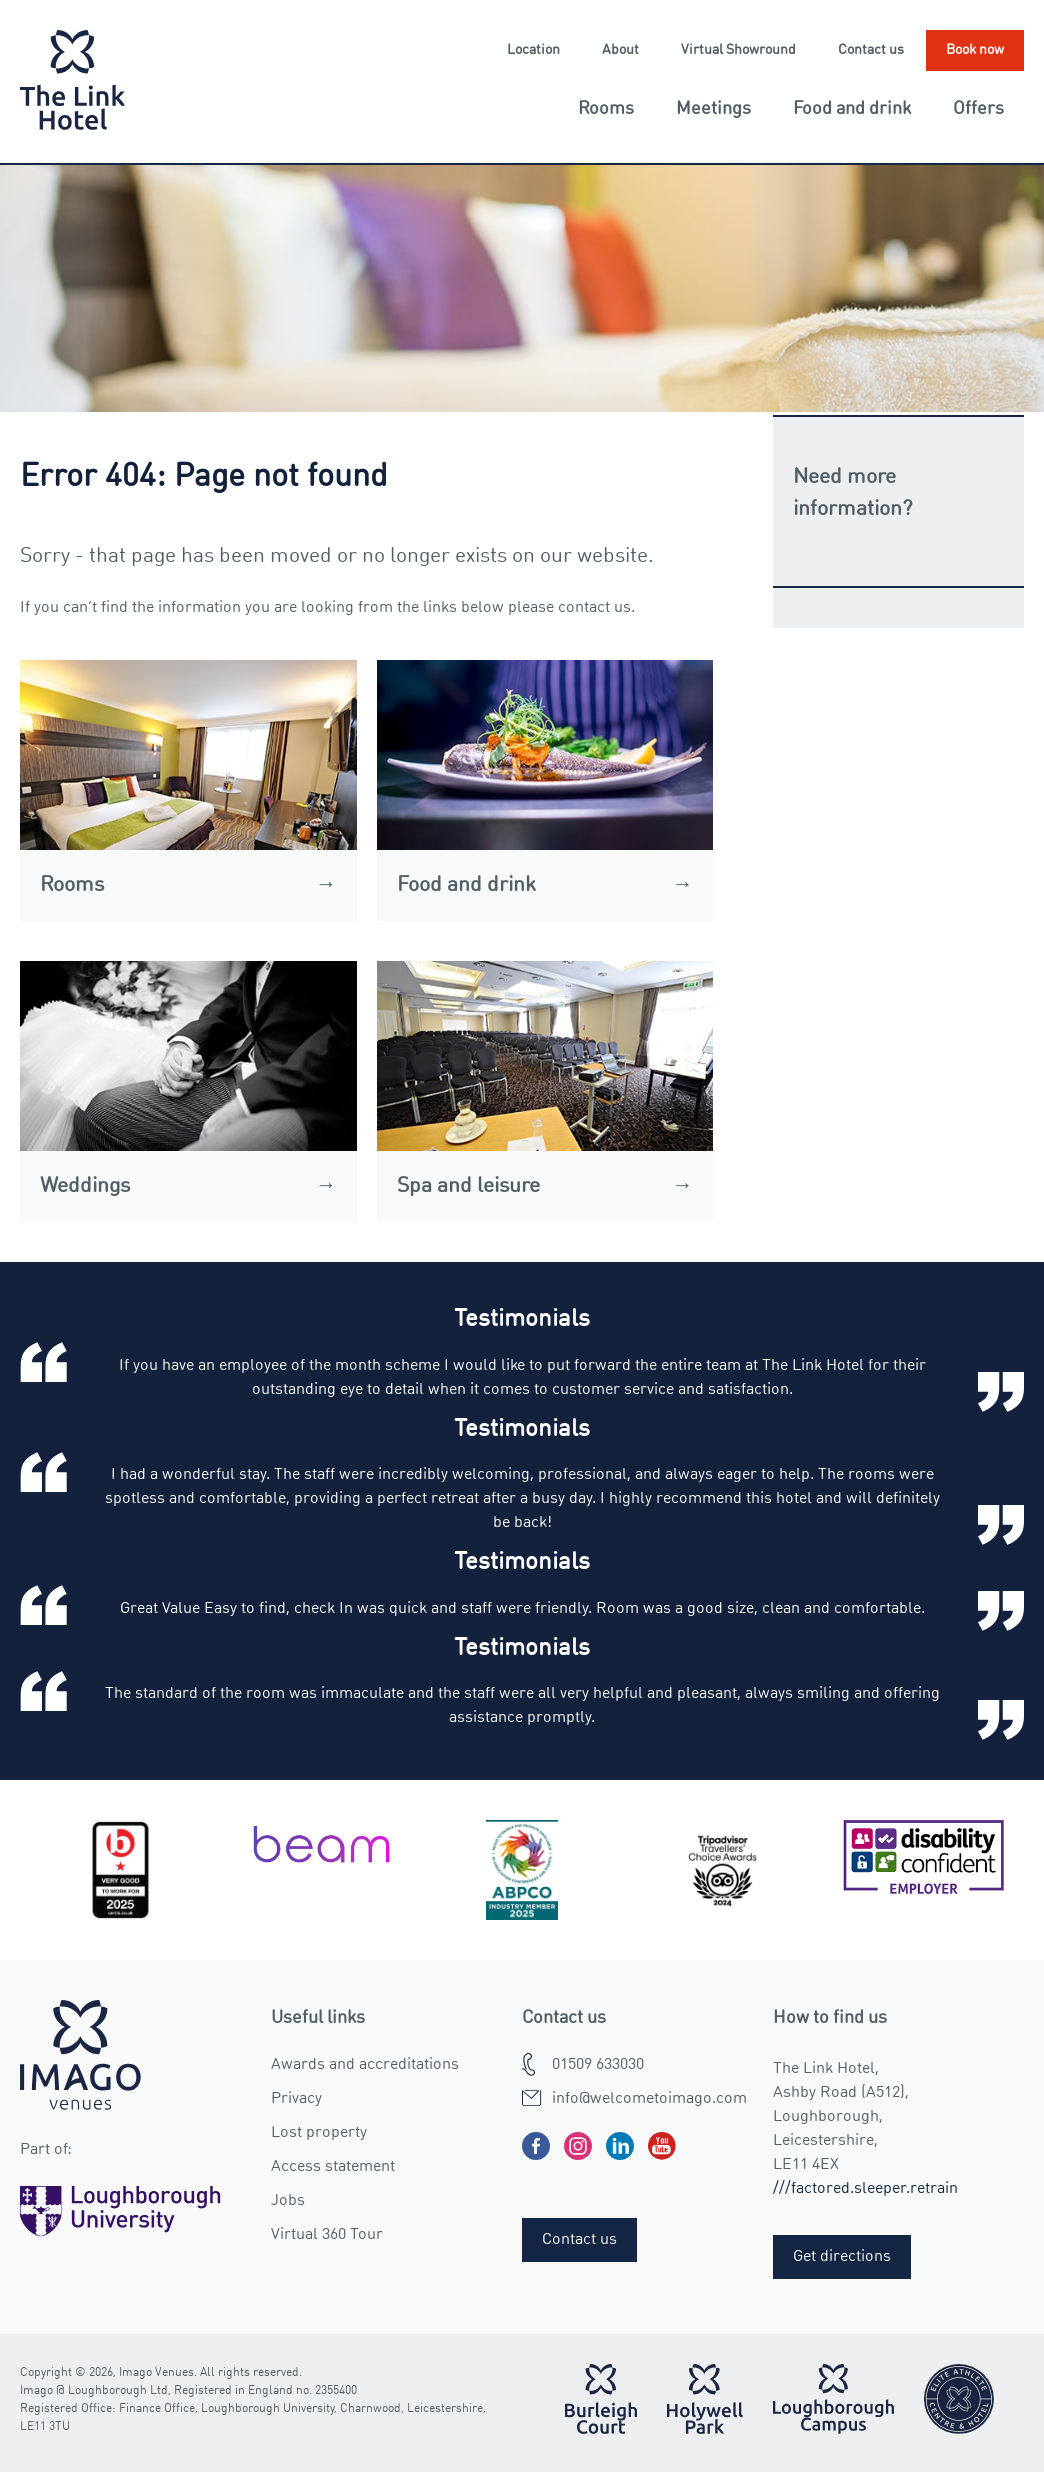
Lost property (319, 2133)
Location (533, 50)
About (620, 50)
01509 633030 (598, 2065)
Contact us (871, 50)
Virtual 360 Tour (327, 2235)
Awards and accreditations (365, 2065)
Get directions (842, 2257)
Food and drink (852, 109)
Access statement (333, 2167)
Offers (978, 109)
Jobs (288, 2201)
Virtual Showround (738, 50)
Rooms (606, 109)
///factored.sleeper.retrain (865, 2189)
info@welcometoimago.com (649, 2099)
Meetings (713, 109)
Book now (975, 50)
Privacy (296, 2099)
